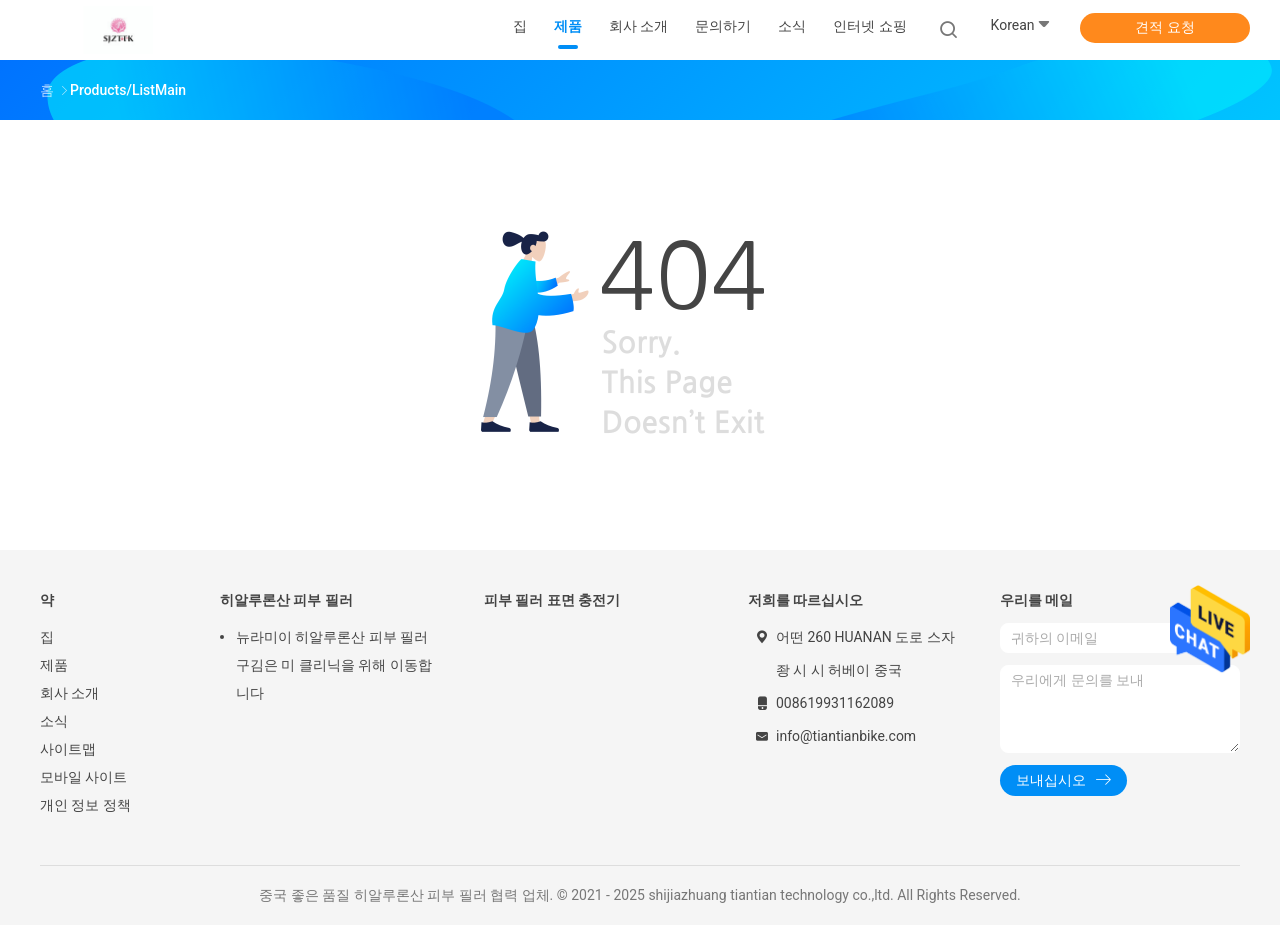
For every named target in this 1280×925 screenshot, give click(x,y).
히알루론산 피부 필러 (286, 600)
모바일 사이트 (83, 777)
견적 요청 (1164, 27)
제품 (54, 665)
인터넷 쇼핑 (869, 26)
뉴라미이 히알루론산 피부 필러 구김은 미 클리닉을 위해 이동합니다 (334, 665)
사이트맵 (68, 749)
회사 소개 (69, 693)
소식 (54, 721)
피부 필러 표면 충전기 (552, 600)
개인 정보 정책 (85, 805)
